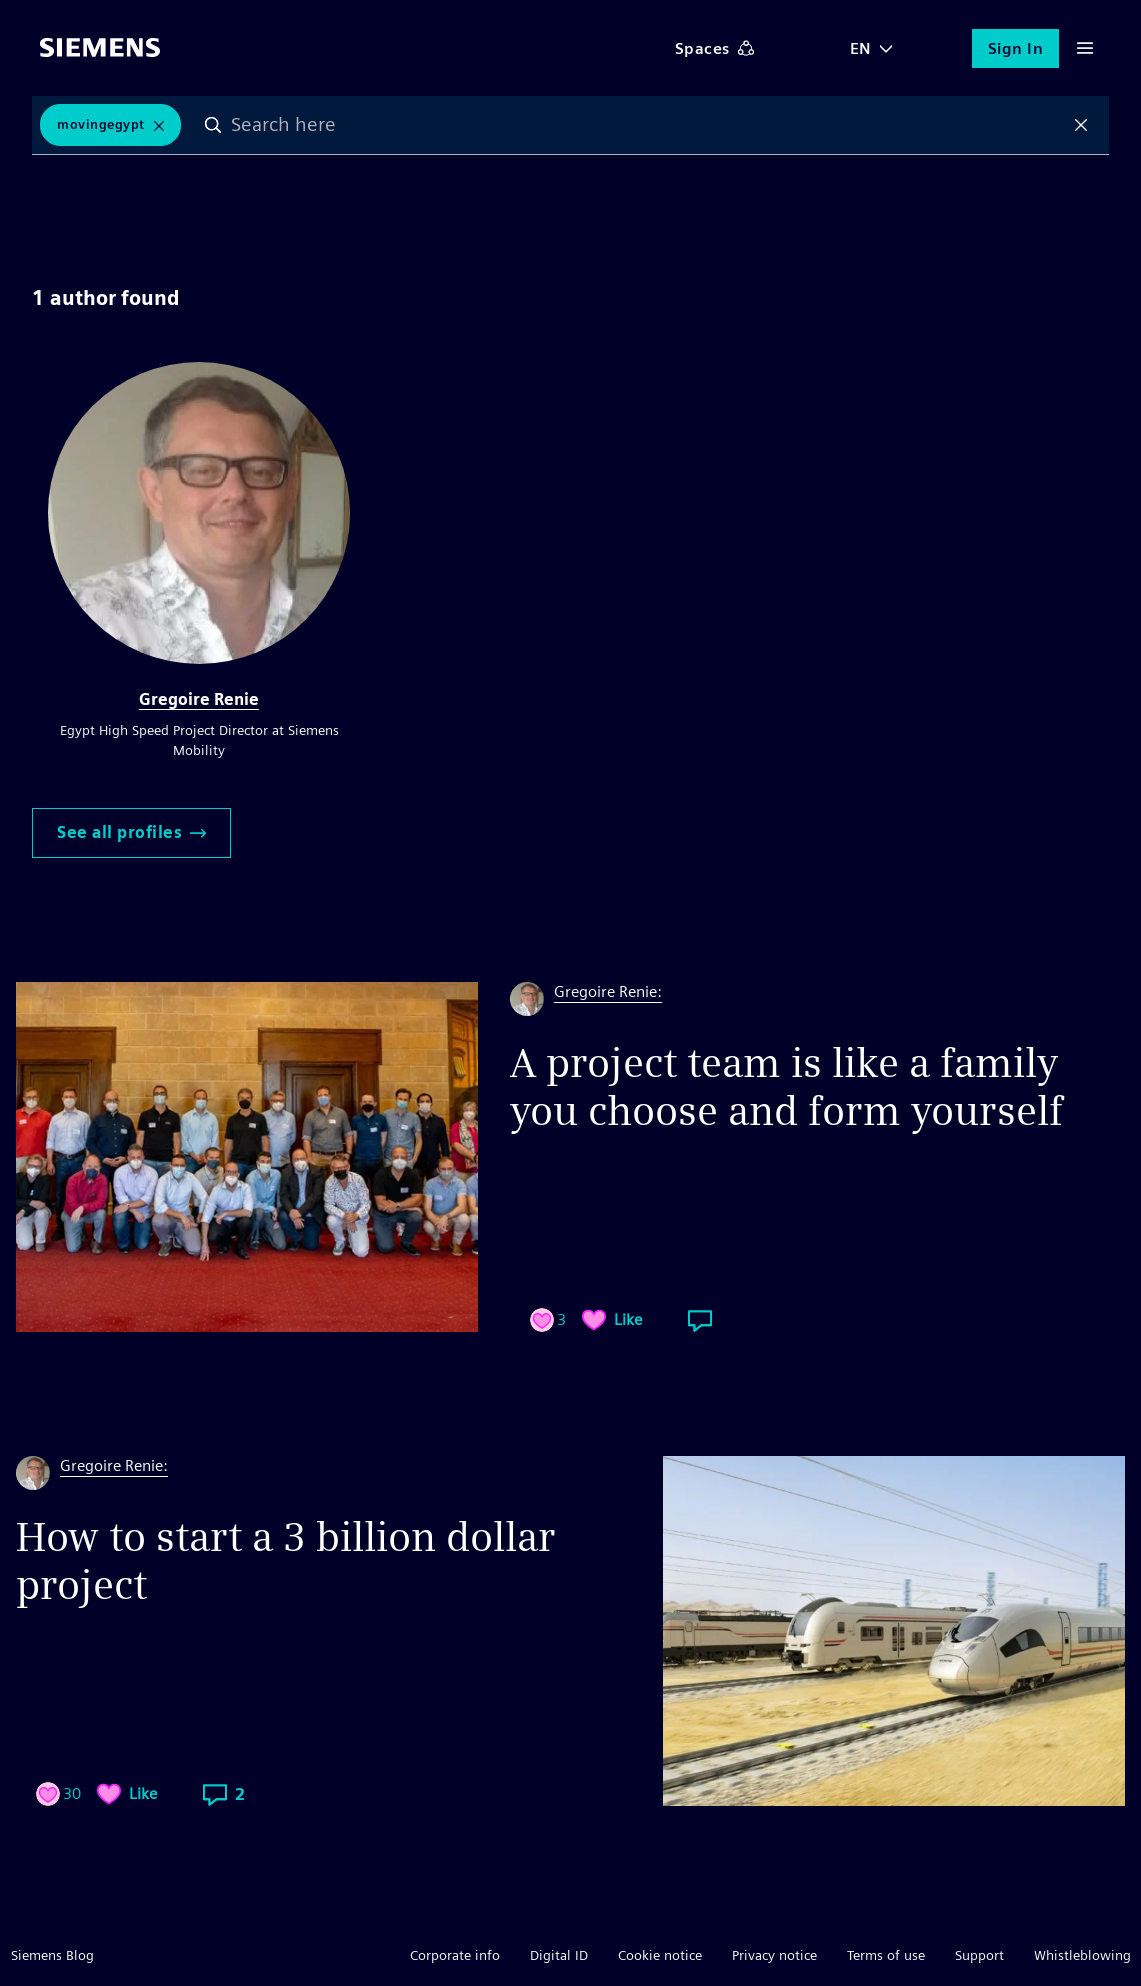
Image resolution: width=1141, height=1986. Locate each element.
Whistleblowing (1082, 1955)
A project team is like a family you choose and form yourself (786, 1087)
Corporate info (455, 1955)
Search (214, 125)
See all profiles (131, 832)
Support (979, 1955)
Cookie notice (660, 1955)
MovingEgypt (101, 124)
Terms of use (886, 1955)
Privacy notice (774, 1955)
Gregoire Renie (199, 699)
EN (861, 48)
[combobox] (648, 125)
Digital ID (559, 1955)
